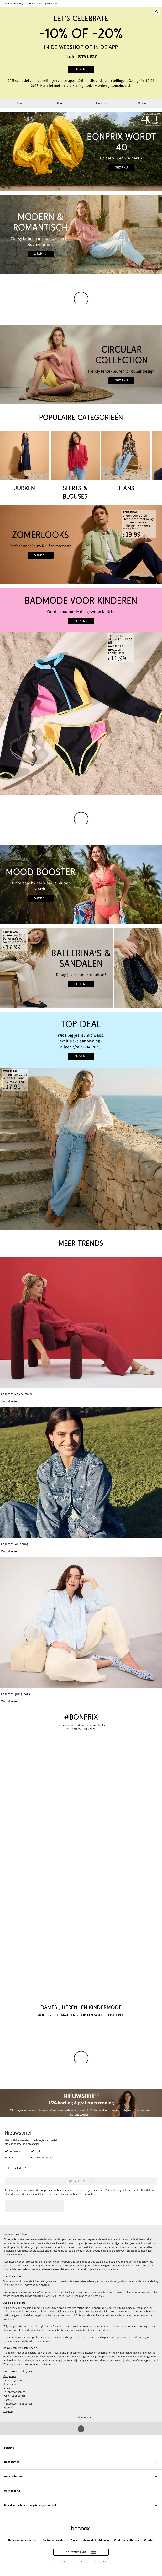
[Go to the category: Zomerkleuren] (81, 884)
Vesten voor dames (14, 2394)
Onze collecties (81, 2475)
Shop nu (81, 69)
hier (42, 2193)
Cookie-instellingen (126, 2538)
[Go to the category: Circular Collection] (81, 364)
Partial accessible (54, 2538)
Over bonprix (81, 2489)
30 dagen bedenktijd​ (14, 3)
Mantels (8, 2398)
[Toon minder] (81, 2415)
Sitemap (103, 2538)
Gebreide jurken (12, 2378)
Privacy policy (87, 2193)
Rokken (7, 2386)
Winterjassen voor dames (17, 2402)
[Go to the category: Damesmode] (81, 53)
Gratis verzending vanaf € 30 (43, 3)
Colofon (149, 2538)
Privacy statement (81, 2538)
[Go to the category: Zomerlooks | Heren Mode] (81, 544)
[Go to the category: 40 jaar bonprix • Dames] (81, 151)
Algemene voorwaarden (22, 2538)
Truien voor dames (14, 2390)
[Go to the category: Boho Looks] (81, 234)
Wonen (142, 103)
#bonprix (81, 1717)
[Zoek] (157, 12)
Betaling (81, 2446)
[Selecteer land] (81, 2550)
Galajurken (9, 2374)
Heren (60, 103)
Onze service (81, 2460)
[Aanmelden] (81, 2180)
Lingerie (8, 2410)
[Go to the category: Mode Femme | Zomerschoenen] (81, 968)
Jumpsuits (9, 2382)
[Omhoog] (81, 2427)
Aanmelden (81, 2180)
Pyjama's (8, 2406)
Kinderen (101, 103)
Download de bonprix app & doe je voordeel (81, 2503)
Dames (20, 103)
